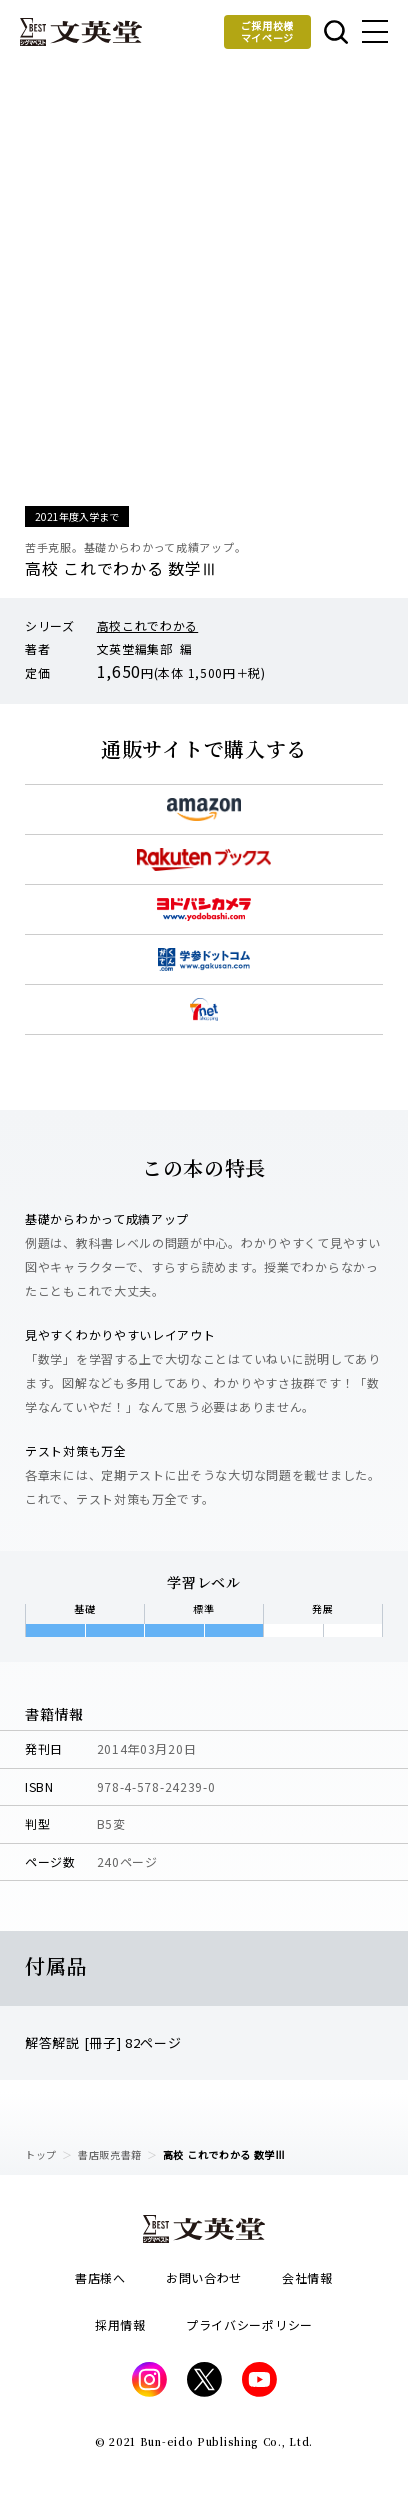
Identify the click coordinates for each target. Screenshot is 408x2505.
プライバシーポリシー (249, 2324)
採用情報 (120, 2324)
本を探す (336, 32)
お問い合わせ (204, 2277)
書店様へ (100, 2277)
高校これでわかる (148, 625)
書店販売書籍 (110, 2154)
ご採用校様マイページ (268, 31)
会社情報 (307, 2277)
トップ (41, 2154)
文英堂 (81, 32)
